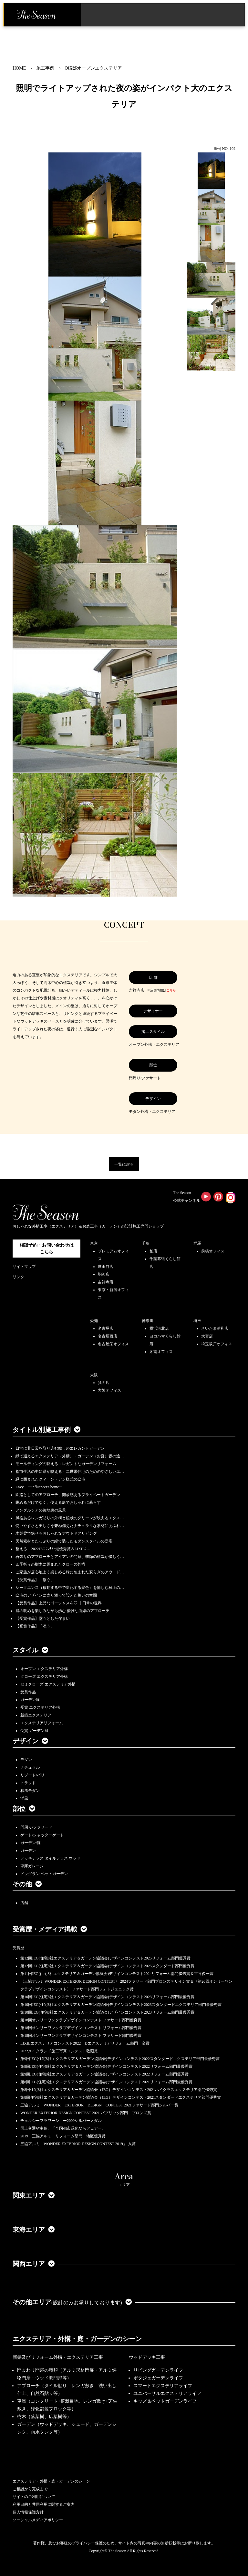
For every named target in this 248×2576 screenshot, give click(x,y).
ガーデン (28, 1850)
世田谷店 (105, 1266)
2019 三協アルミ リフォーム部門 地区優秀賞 (63, 2136)
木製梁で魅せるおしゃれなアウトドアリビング (56, 1533)
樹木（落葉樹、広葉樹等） (44, 2416)
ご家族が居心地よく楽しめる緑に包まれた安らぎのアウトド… (70, 1572)
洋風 (24, 1798)
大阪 (94, 1375)
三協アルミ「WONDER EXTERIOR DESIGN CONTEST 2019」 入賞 (78, 2144)
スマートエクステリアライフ (162, 2385)
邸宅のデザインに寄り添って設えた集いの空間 (56, 1595)
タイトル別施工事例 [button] (46, 1429)
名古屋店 (105, 1328)
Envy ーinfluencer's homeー (39, 1487)
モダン (26, 1759)
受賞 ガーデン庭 (34, 1730)
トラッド (28, 1783)
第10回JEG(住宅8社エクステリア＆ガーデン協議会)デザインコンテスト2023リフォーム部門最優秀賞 (107, 1997)
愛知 (94, 1320)
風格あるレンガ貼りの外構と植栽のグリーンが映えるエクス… (70, 1518)
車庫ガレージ (32, 1866)
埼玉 (197, 1320)
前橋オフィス (212, 1251)
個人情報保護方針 (28, 2512)
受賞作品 (28, 1692)
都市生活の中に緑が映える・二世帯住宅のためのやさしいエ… (70, 1471)
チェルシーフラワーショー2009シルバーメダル (61, 2120)
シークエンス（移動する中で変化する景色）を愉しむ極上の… (70, 1587)
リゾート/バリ (32, 1775)
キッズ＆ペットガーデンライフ (165, 2401)
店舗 (24, 1902)
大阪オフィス (109, 1390)
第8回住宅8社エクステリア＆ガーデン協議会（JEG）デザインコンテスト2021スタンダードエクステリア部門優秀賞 (120, 2097)
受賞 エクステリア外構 (40, 1707)
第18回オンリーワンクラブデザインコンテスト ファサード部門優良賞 (80, 2020)
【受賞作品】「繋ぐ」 (35, 1580)
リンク (18, 1277)
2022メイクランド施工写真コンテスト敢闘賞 (59, 2051)
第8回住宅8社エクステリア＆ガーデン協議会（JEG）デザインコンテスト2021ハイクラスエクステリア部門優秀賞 (118, 2089)
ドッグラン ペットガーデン (44, 1873)
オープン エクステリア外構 (44, 1669)
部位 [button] (24, 1808)
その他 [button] (27, 1884)
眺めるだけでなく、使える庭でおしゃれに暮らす (58, 1502)
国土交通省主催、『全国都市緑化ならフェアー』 (63, 2128)
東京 (94, 1243)
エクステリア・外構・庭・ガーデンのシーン (77, 2338)
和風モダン (30, 1790)
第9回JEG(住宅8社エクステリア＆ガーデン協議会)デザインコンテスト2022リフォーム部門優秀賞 (104, 2074)
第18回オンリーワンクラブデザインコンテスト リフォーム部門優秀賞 (80, 2028)
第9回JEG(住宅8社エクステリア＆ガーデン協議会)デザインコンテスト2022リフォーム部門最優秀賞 (106, 2066)
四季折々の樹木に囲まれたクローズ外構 (50, 1564)
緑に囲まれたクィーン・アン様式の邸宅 (50, 1479)
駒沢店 (103, 1274)
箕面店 (103, 1382)
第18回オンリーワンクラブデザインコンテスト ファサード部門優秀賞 (80, 2035)
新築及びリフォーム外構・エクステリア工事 (58, 2357)
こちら (171, 990)
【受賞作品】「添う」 (35, 1626)
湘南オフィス (161, 1351)
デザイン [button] (30, 1741)
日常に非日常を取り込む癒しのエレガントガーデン (60, 1448)
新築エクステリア (35, 1715)
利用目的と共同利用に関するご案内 (44, 2504)
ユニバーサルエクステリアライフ (167, 2393)
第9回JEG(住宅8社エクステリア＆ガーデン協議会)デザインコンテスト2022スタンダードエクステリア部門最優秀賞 (120, 2058)
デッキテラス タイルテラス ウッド (50, 1858)
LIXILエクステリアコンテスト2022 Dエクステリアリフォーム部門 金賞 (85, 2043)
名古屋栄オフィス (113, 1344)
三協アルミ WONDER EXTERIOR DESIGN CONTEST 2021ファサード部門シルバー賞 (99, 2105)
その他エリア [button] (72, 2302)
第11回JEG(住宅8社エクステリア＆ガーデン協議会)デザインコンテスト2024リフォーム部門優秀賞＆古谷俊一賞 (116, 1973)
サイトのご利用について (34, 2496)
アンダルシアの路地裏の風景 (41, 1510)
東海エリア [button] (34, 2229)
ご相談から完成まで (30, 2489)
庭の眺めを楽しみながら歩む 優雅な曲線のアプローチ (62, 1611)
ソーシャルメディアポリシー (38, 2520)
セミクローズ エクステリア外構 (48, 1684)
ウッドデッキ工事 (147, 2357)
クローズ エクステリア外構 (44, 1676)
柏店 (153, 1251)
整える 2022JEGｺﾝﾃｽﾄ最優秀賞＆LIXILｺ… (53, 1549)
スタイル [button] (30, 1650)
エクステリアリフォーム (41, 1723)
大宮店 (207, 1336)
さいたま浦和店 (214, 1328)
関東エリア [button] (34, 2195)
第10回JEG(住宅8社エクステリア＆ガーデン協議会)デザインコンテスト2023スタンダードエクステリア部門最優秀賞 (121, 2004)
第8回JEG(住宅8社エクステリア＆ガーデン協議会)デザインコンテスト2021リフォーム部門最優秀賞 (106, 2082)
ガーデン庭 (30, 1699)
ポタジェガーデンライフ (158, 2378)
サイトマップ (24, 1266)
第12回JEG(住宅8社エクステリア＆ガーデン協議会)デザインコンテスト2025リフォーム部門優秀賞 (105, 1958)
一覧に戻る (124, 1164)
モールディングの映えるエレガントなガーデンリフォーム (66, 1464)
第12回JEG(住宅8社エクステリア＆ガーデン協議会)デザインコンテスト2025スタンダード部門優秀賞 (107, 1966)
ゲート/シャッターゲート (42, 1835)
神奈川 (147, 1320)
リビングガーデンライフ (158, 2370)
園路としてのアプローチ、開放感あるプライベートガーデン (68, 1494)
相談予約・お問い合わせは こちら (46, 1248)
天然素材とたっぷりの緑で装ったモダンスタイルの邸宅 (64, 1541)
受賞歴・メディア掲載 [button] (50, 1929)
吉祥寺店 (105, 1282)
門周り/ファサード (36, 1827)
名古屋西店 (107, 1336)
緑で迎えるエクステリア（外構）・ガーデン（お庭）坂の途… (70, 1456)
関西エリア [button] (34, 2263)
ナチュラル (30, 1767)
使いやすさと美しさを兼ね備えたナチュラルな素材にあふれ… (70, 1525)
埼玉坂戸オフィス (216, 1344)
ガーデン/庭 (30, 1843)
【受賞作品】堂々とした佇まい (43, 1618)
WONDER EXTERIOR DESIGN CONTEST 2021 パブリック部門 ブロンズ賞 (85, 2113)
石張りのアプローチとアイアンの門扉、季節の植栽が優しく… (70, 1556)
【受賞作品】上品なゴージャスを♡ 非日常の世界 (61, 1603)
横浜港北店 (159, 1328)
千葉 (146, 1243)
